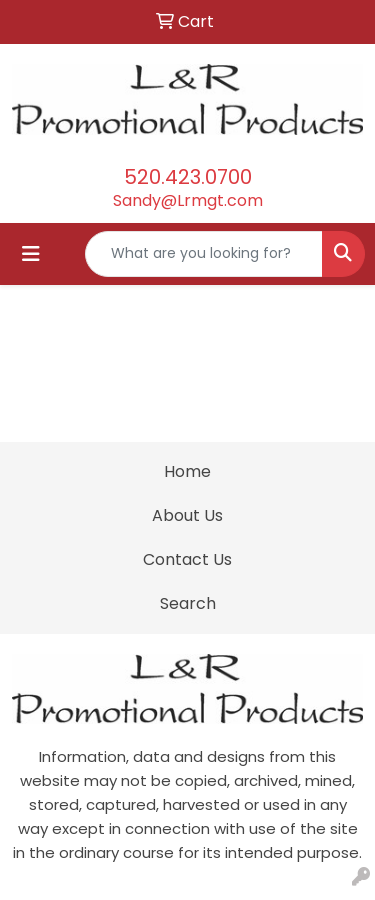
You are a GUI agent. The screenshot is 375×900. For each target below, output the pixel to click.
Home (187, 471)
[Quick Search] (204, 254)
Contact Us (187, 559)
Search (188, 603)
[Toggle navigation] (31, 254)
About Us (187, 515)
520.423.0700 (188, 177)
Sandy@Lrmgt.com (188, 200)
